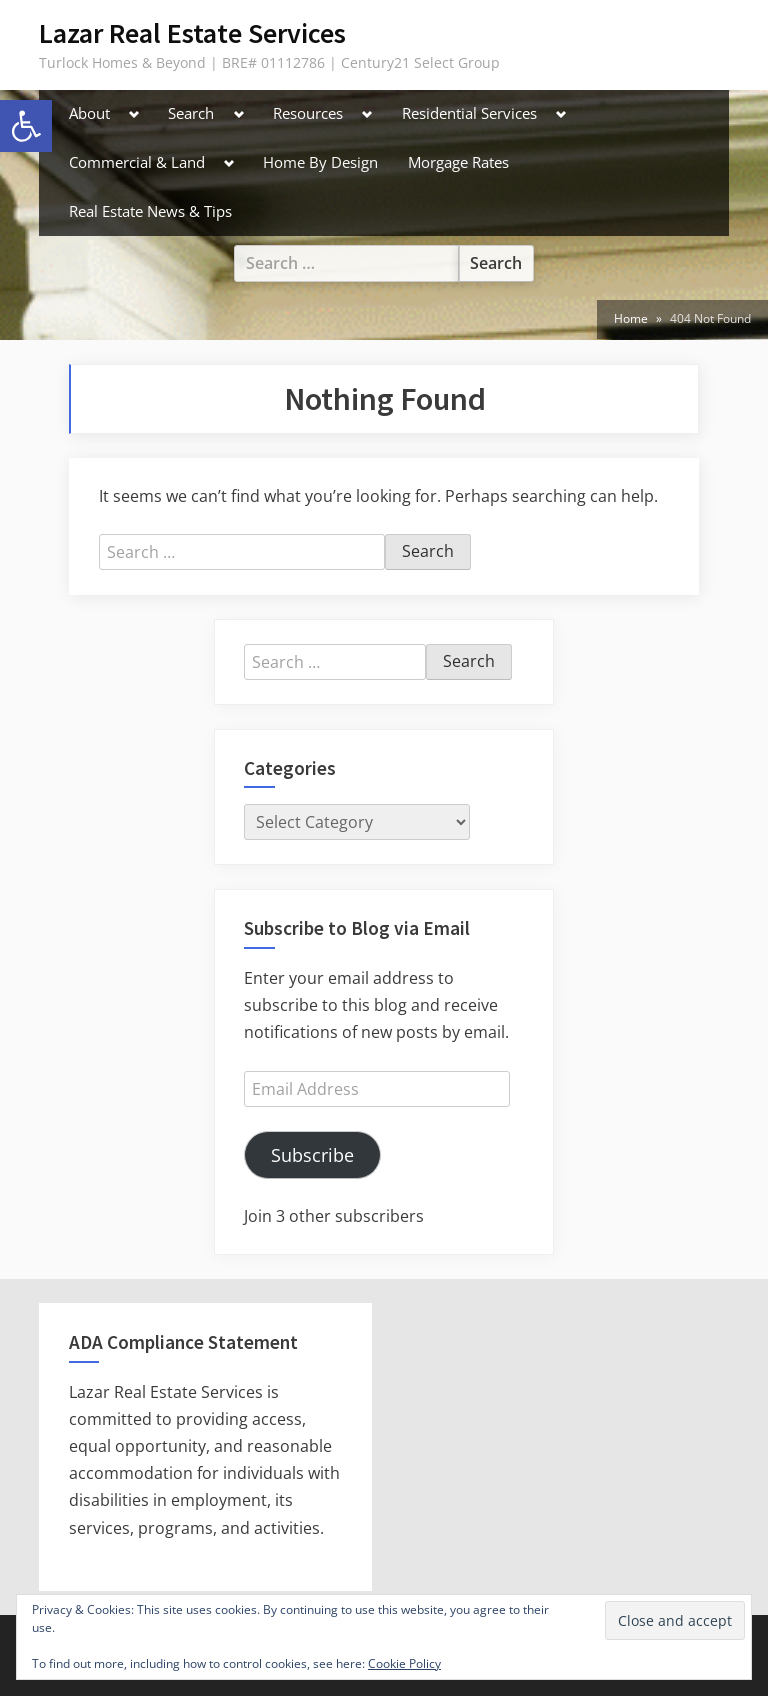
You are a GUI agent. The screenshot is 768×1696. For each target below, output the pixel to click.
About (89, 113)
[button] (26, 126)
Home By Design (320, 162)
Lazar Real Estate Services (192, 33)
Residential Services (469, 113)
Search (191, 113)
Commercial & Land (137, 162)
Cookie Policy (404, 1663)
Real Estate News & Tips (150, 211)
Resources (308, 113)
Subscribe (312, 1155)
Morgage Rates (458, 162)
